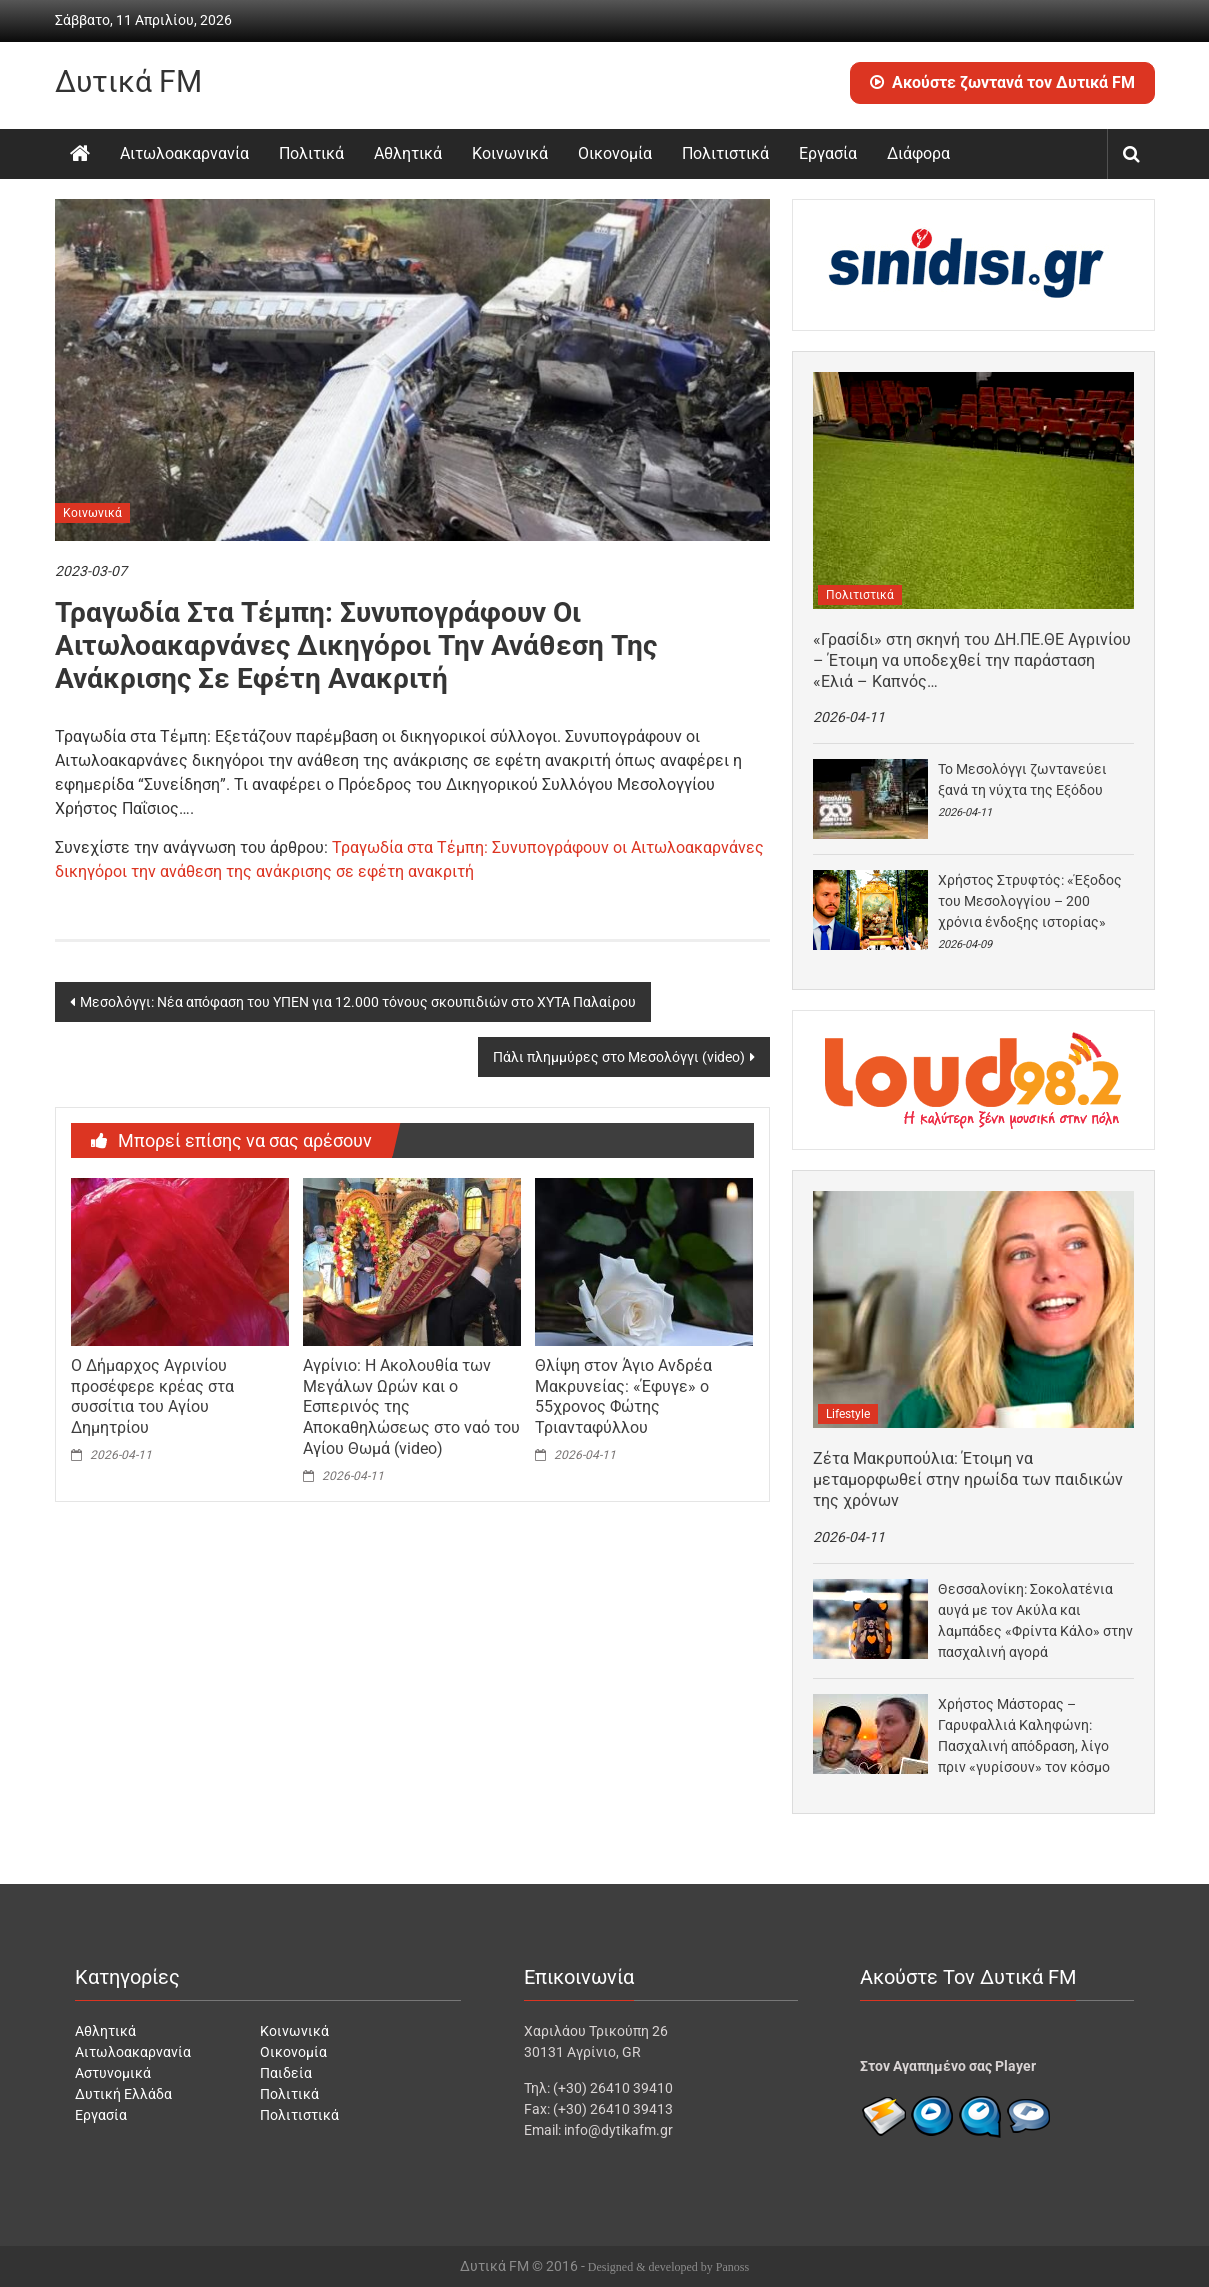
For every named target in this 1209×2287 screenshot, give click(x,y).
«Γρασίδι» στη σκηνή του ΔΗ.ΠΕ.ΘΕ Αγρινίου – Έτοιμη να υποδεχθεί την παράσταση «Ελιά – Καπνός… (972, 660)
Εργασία (828, 153)
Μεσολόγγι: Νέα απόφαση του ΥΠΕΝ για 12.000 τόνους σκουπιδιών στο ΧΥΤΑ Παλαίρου (358, 1002)
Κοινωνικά (510, 153)
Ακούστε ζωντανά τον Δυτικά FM (1002, 82)
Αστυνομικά (113, 2073)
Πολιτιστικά (725, 153)
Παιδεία (286, 2073)
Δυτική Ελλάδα (123, 2094)
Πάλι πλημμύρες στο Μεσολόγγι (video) (619, 1057)
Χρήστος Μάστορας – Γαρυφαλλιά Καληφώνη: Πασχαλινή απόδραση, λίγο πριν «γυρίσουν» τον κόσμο (1024, 1735)
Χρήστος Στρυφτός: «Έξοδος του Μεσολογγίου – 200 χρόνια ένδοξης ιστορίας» (1030, 901)
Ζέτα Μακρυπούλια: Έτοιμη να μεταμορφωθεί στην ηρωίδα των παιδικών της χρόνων (968, 1479)
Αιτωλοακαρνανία (184, 153)
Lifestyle (848, 1414)
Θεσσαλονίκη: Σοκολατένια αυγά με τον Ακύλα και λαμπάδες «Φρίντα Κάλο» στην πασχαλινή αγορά (1035, 1620)
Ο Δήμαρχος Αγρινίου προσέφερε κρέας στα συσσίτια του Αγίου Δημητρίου (152, 1396)
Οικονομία (615, 153)
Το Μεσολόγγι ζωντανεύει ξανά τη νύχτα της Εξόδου (1022, 779)
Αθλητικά (408, 153)
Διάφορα (918, 153)
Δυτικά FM (128, 81)
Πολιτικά (311, 153)
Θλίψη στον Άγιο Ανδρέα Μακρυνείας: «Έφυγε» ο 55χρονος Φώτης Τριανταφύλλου (623, 1396)
